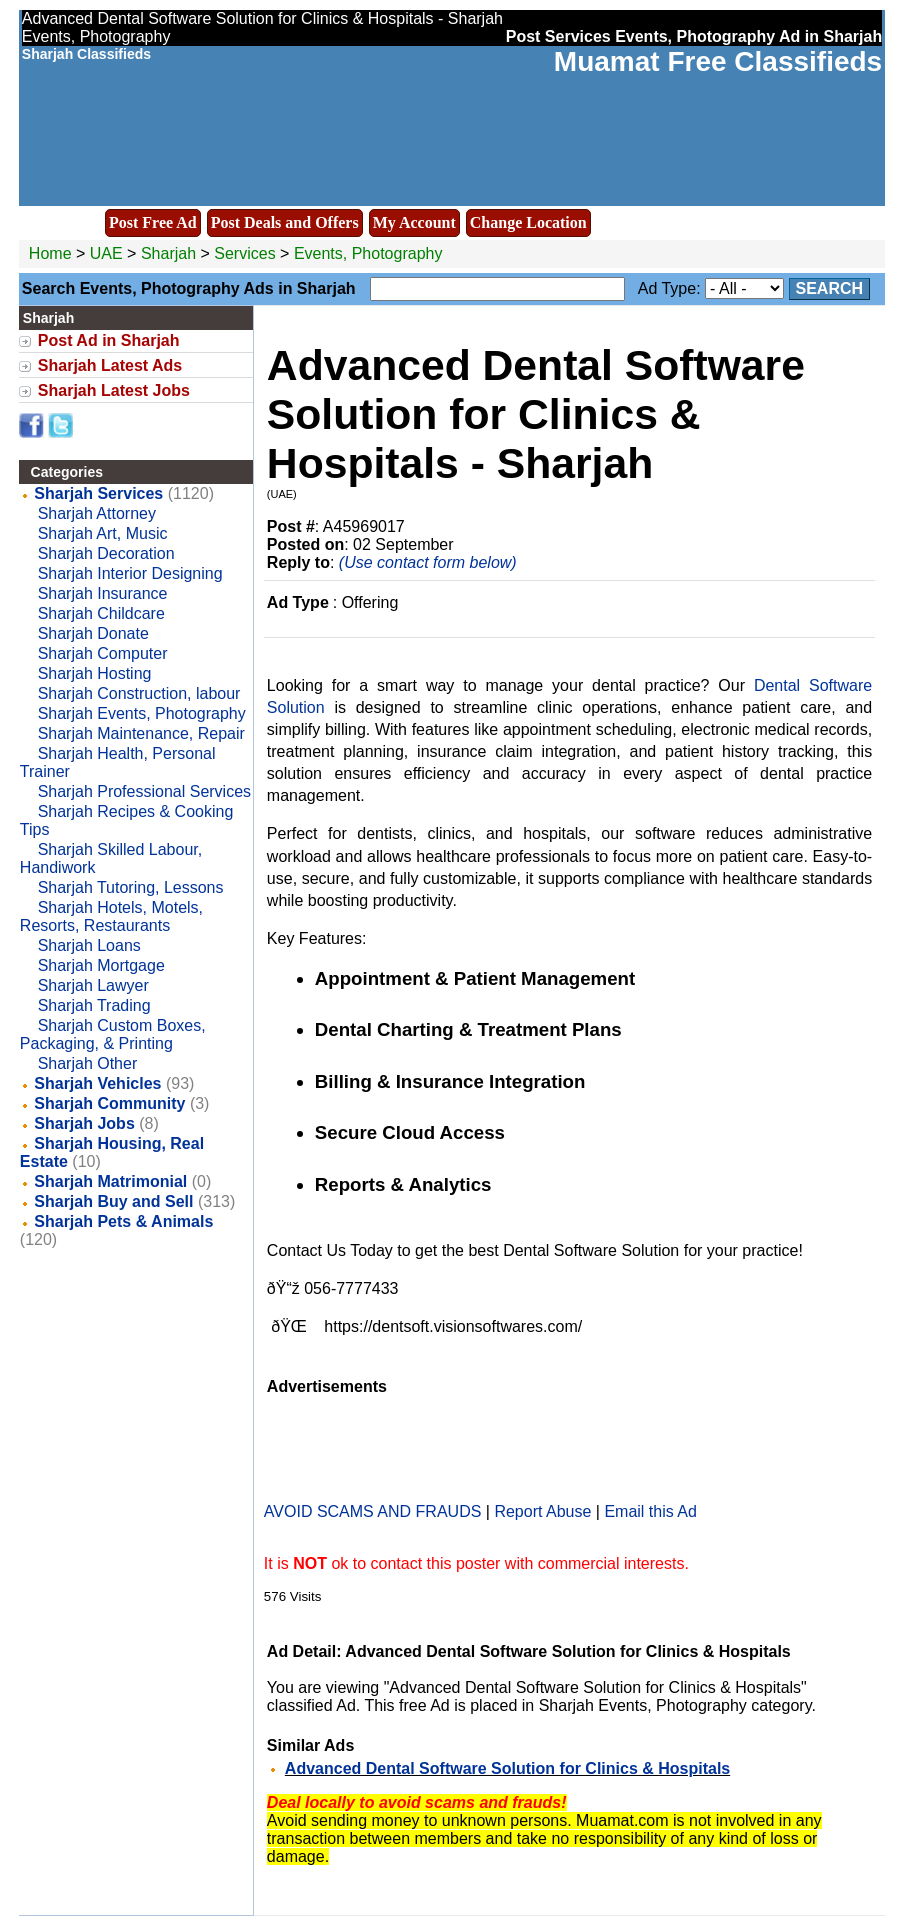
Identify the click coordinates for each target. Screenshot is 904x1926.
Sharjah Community (109, 1103)
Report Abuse (542, 1511)
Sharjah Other (88, 1063)
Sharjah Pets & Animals (123, 1221)
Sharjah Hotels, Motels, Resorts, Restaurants (111, 916)
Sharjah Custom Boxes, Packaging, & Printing (113, 1034)
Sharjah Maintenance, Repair (141, 733)
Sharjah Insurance (103, 593)
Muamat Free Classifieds (718, 61)
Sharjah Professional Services (144, 791)
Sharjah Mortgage (101, 965)
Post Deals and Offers (285, 222)
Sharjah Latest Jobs (114, 390)
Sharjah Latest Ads (110, 365)
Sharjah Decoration (106, 553)
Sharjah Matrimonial (110, 1181)
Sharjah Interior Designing (130, 573)
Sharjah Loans (89, 945)
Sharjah (171, 253)
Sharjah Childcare (101, 613)
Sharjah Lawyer (93, 985)
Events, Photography (368, 253)
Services (244, 253)
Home (50, 253)
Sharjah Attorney (97, 513)
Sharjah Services (98, 493)
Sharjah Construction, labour (139, 693)
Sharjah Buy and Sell (113, 1201)
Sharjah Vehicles (97, 1083)
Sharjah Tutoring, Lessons (131, 887)
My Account (414, 222)
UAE (106, 253)
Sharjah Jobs (84, 1123)
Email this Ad (650, 1511)
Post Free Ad (153, 222)
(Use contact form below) (428, 562)
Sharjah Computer (103, 653)
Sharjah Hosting (95, 673)
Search (830, 288)
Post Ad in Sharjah (109, 340)
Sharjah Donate (93, 633)
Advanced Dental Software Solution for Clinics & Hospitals (507, 1768)
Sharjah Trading (94, 1005)
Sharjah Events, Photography (142, 713)
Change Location (528, 222)
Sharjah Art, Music (103, 533)
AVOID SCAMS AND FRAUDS (373, 1511)
